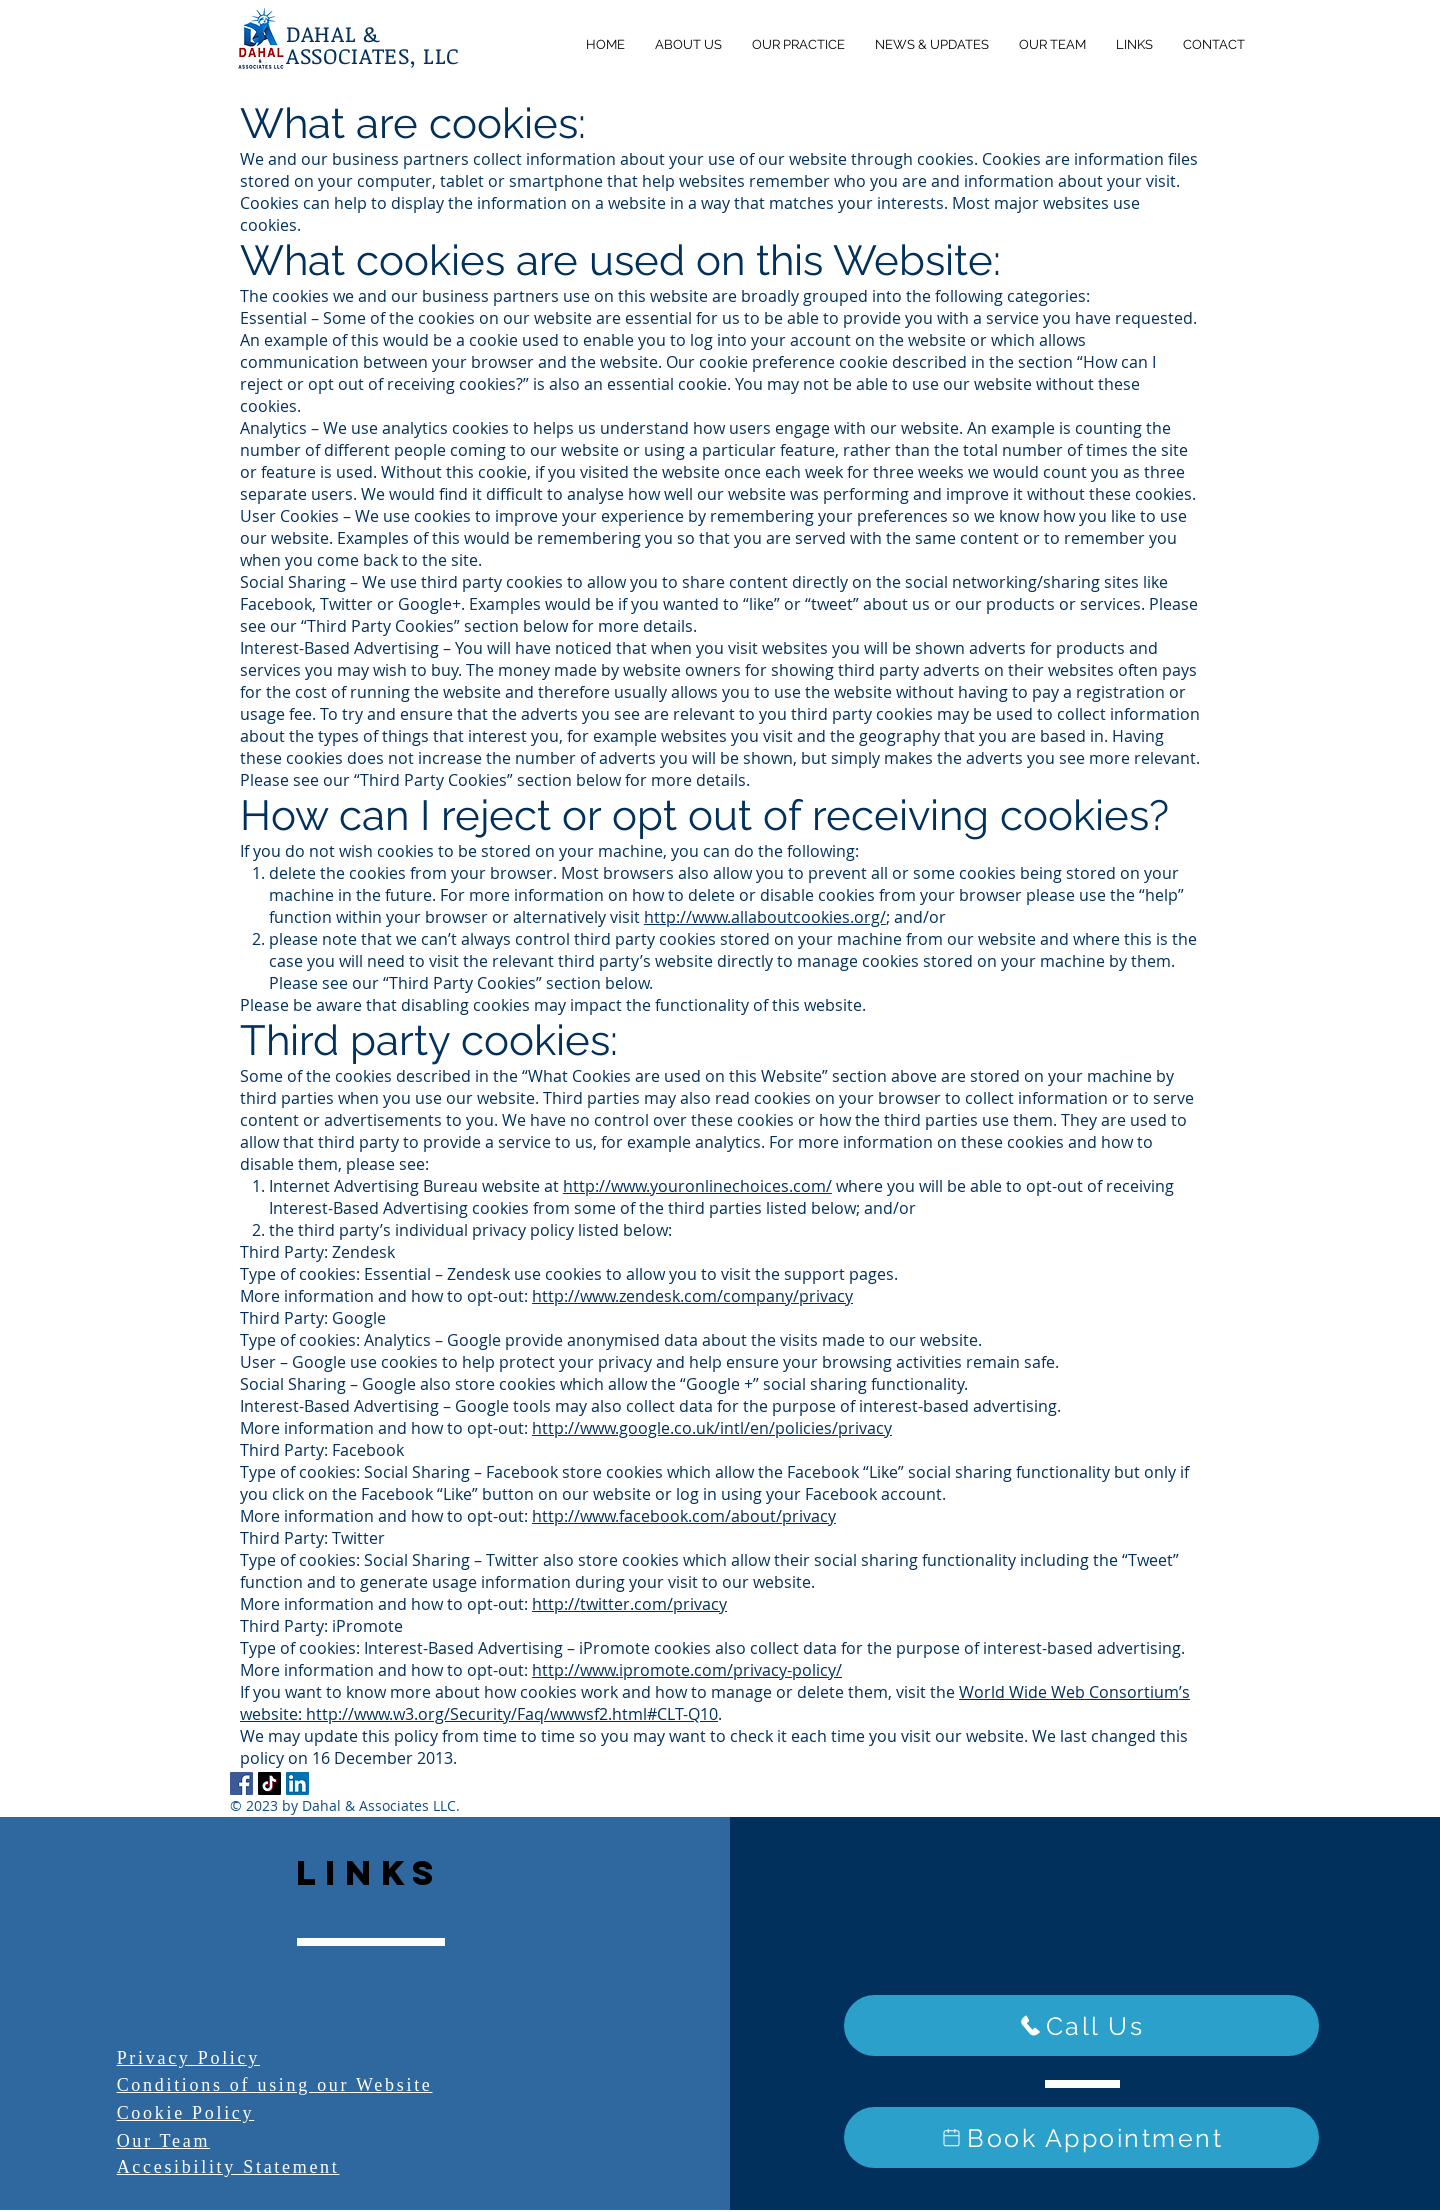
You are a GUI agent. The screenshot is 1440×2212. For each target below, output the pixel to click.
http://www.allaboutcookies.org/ (765, 917)
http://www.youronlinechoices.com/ (697, 1186)
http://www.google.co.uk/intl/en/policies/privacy (712, 1428)
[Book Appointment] (1081, 2137)
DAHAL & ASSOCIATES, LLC (373, 44)
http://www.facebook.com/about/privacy (684, 1516)
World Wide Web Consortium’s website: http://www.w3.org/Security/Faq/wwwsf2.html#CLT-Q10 (715, 1703)
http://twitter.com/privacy (629, 1604)
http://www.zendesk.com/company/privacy (692, 1296)
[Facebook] (241, 1783)
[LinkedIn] (297, 1783)
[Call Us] (1081, 2025)
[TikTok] (269, 1783)
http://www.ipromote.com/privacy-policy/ (687, 1670)
